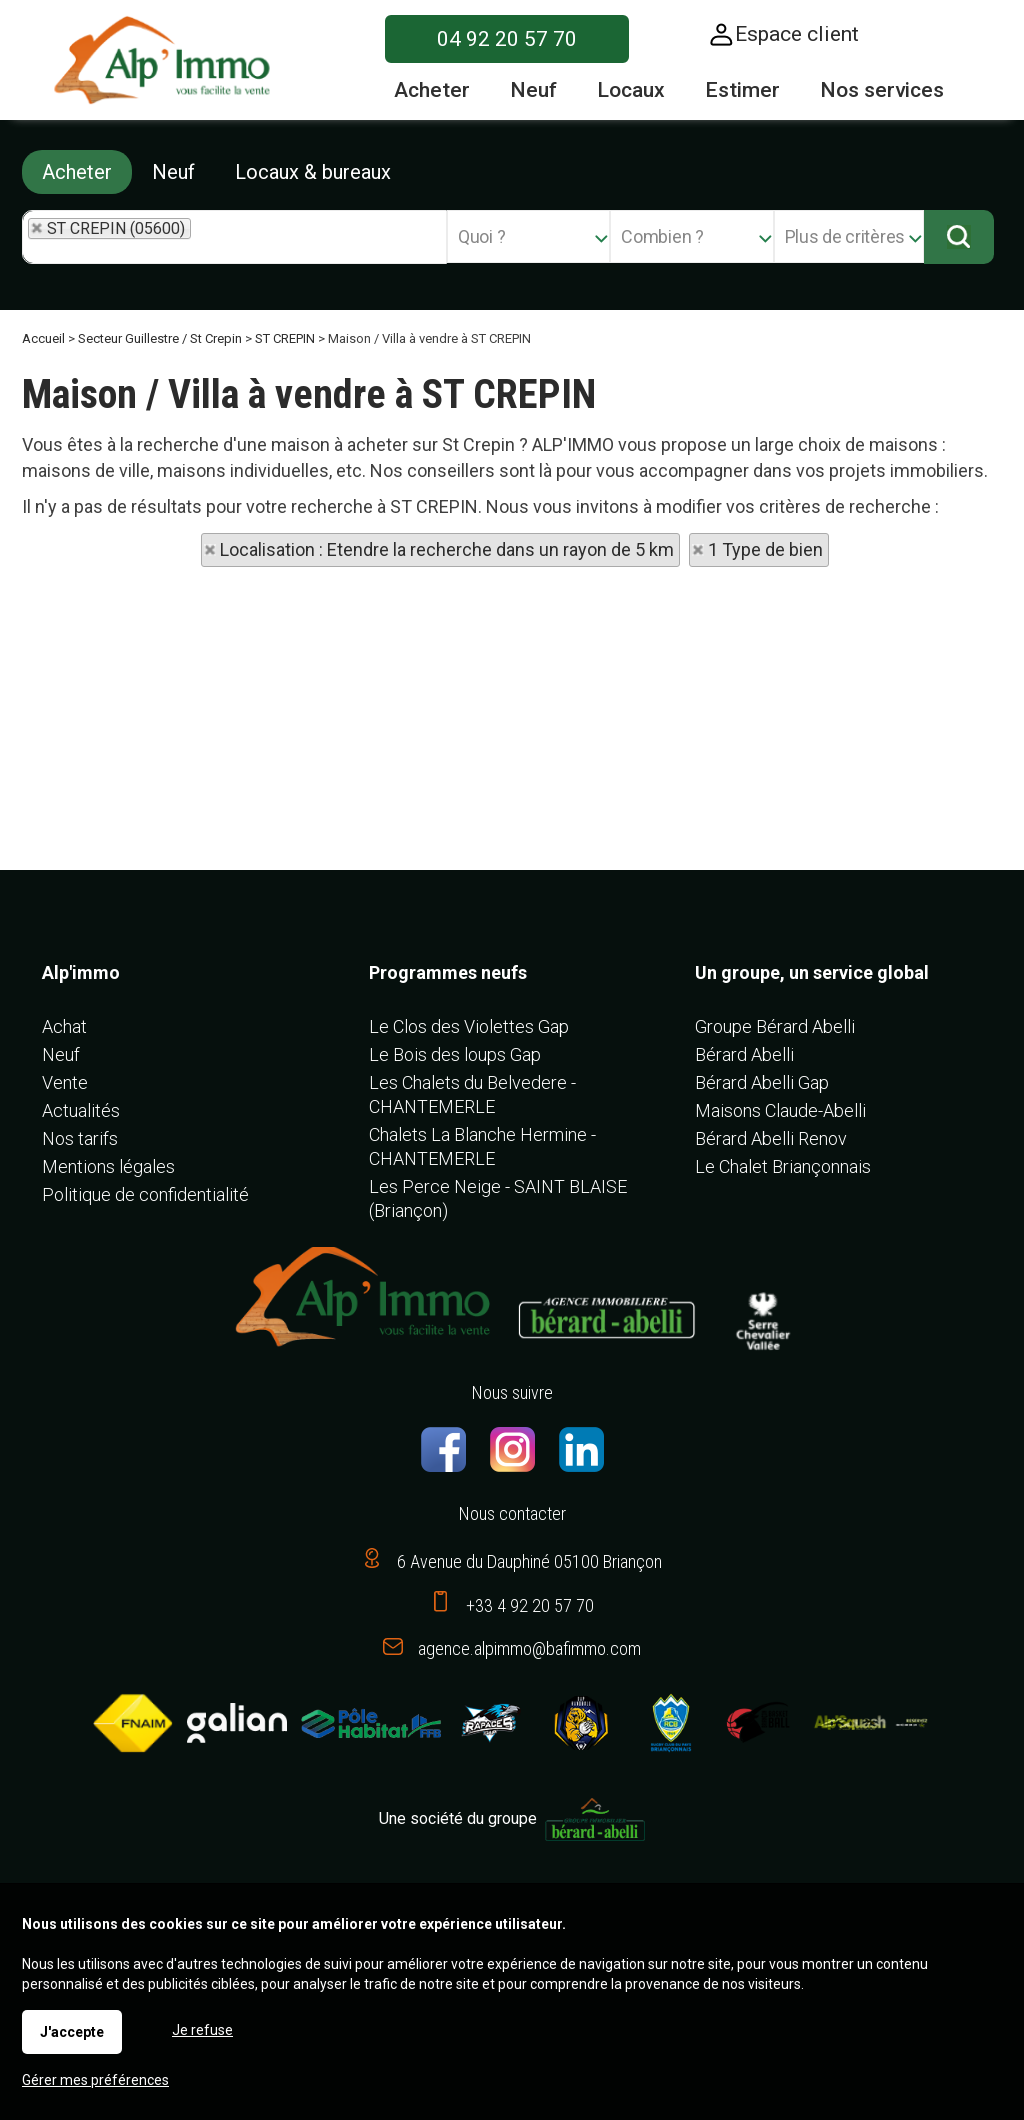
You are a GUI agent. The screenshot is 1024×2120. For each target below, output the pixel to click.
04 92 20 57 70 (507, 39)
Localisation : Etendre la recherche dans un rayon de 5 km (447, 549)
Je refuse (202, 2030)
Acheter (77, 172)
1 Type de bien (765, 549)
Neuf (173, 172)
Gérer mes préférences (95, 2080)
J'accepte (72, 2032)
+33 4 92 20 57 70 (530, 1605)
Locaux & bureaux (313, 172)
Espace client (797, 34)
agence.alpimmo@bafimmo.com (529, 1648)
